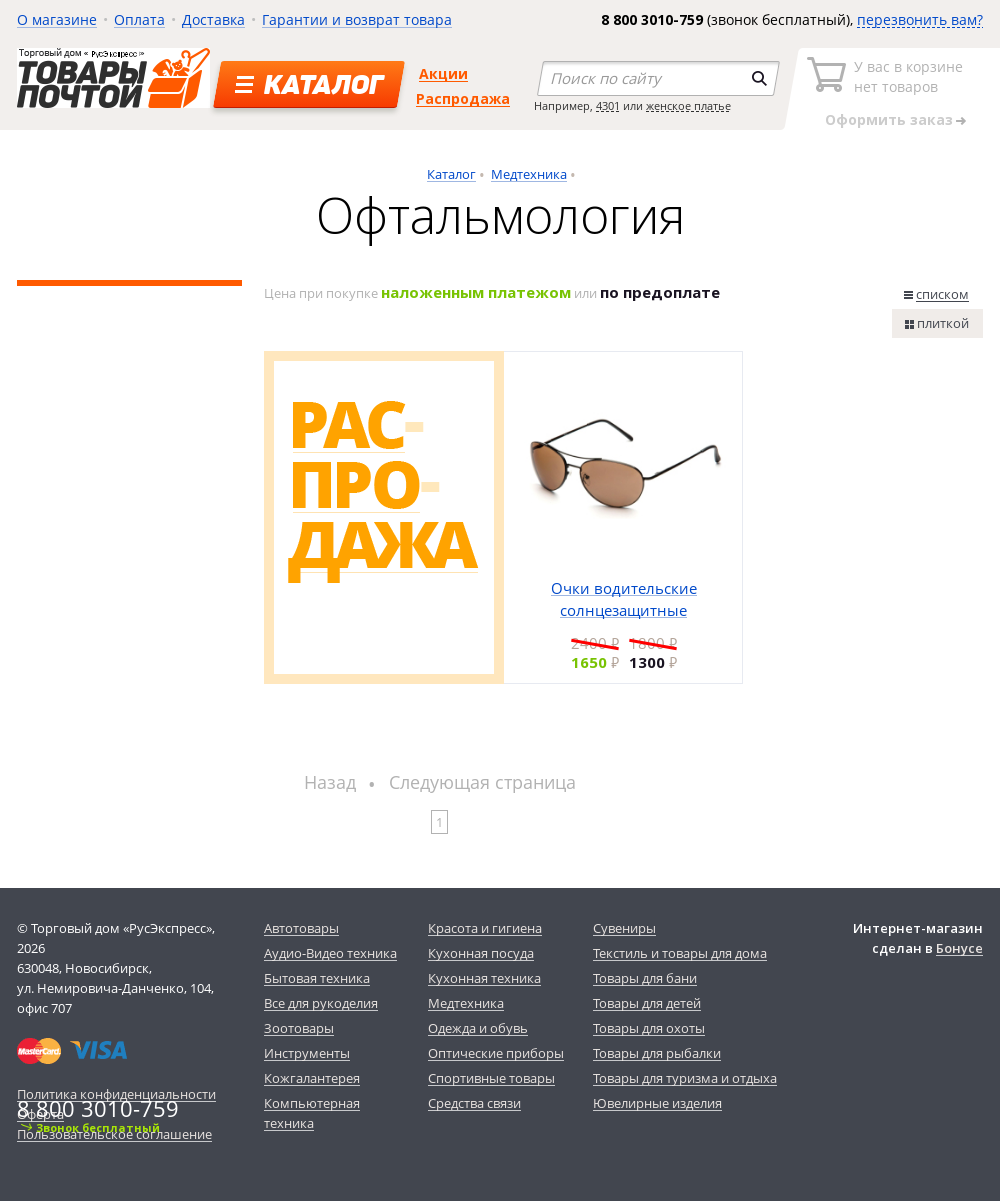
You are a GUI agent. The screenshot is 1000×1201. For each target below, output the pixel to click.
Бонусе (959, 948)
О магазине (57, 19)
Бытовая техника (317, 978)
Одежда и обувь (478, 1028)
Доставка (213, 19)
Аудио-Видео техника (330, 953)
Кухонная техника (484, 978)
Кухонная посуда (481, 953)
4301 (608, 105)
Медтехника (529, 174)
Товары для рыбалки (657, 1053)
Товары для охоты (649, 1028)
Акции (443, 73)
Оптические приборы (496, 1053)
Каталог (451, 174)
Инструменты (307, 1053)
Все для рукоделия (321, 1003)
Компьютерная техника (312, 1113)
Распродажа (463, 98)
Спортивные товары (491, 1078)
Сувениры (624, 928)
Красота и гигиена (485, 928)
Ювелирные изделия (657, 1103)
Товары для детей (647, 1003)
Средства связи (474, 1103)
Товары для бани (645, 978)
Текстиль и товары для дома (680, 953)
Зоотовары (299, 1028)
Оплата (139, 19)
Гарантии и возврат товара (357, 19)
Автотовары (301, 928)
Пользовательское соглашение (114, 1134)
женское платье (688, 105)
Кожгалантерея (312, 1078)
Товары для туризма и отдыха (685, 1078)
